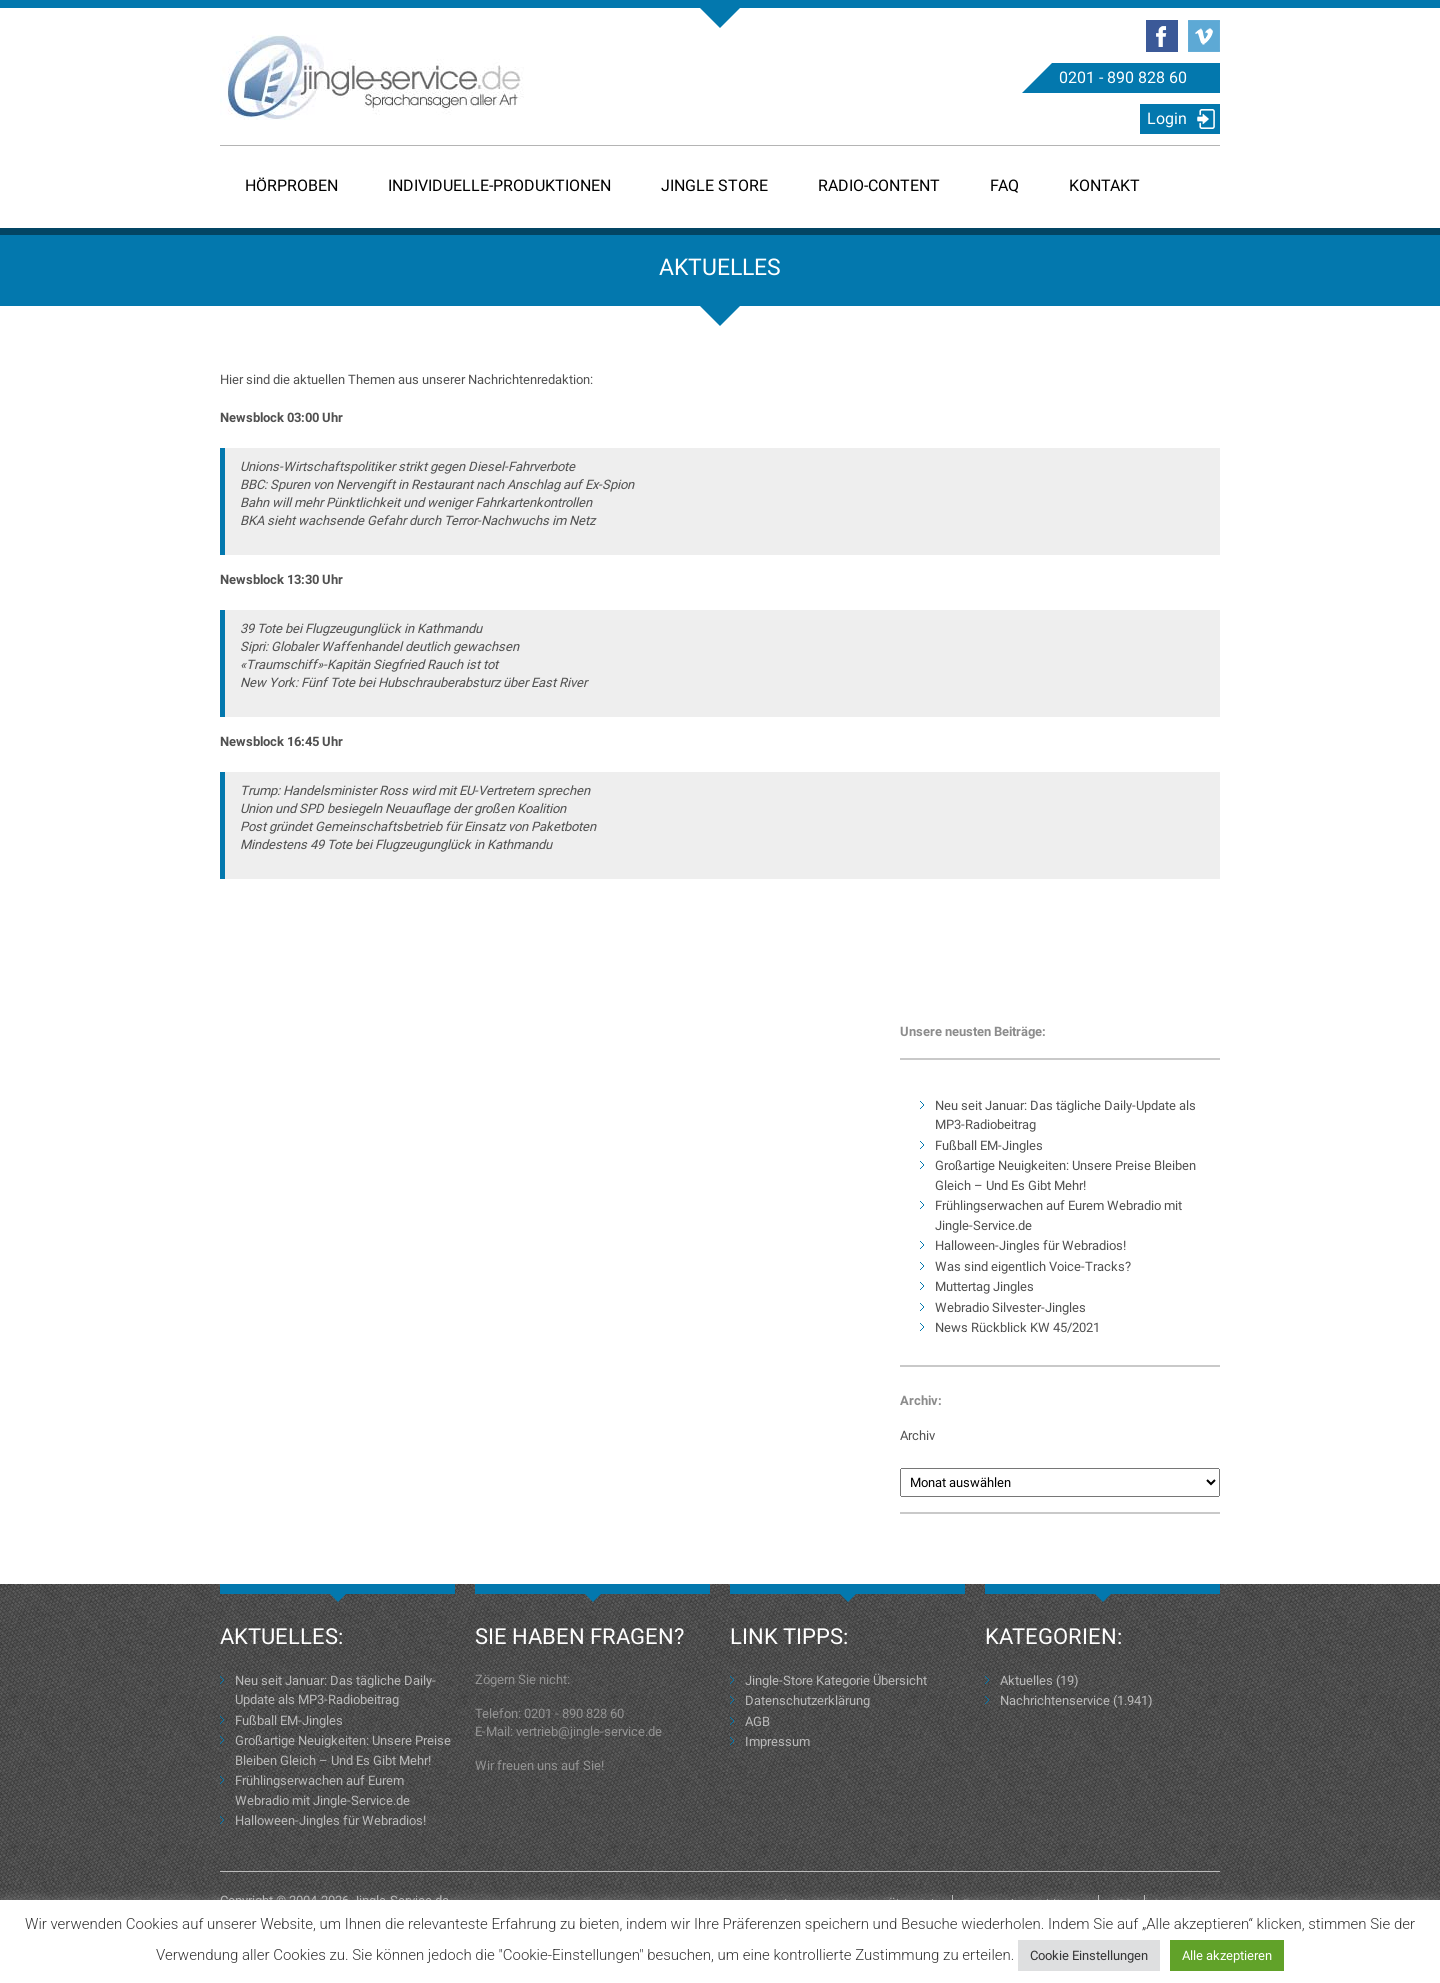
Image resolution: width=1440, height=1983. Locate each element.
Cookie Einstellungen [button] (1089, 1955)
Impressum (777, 1741)
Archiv (917, 1435)
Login (1167, 118)
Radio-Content (879, 185)
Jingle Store (714, 185)
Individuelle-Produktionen (499, 185)
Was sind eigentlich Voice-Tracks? (1033, 1266)
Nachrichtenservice (1055, 1700)
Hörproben (291, 185)
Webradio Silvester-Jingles (1010, 1307)
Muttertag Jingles (984, 1286)
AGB (757, 1721)
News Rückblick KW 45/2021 (1017, 1327)
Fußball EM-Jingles (989, 1145)
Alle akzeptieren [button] (1227, 1955)
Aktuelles (1026, 1680)
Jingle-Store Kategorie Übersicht (836, 1680)
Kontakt (1104, 185)
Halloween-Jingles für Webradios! (1030, 1245)
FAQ (1004, 185)
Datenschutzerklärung (807, 1700)
